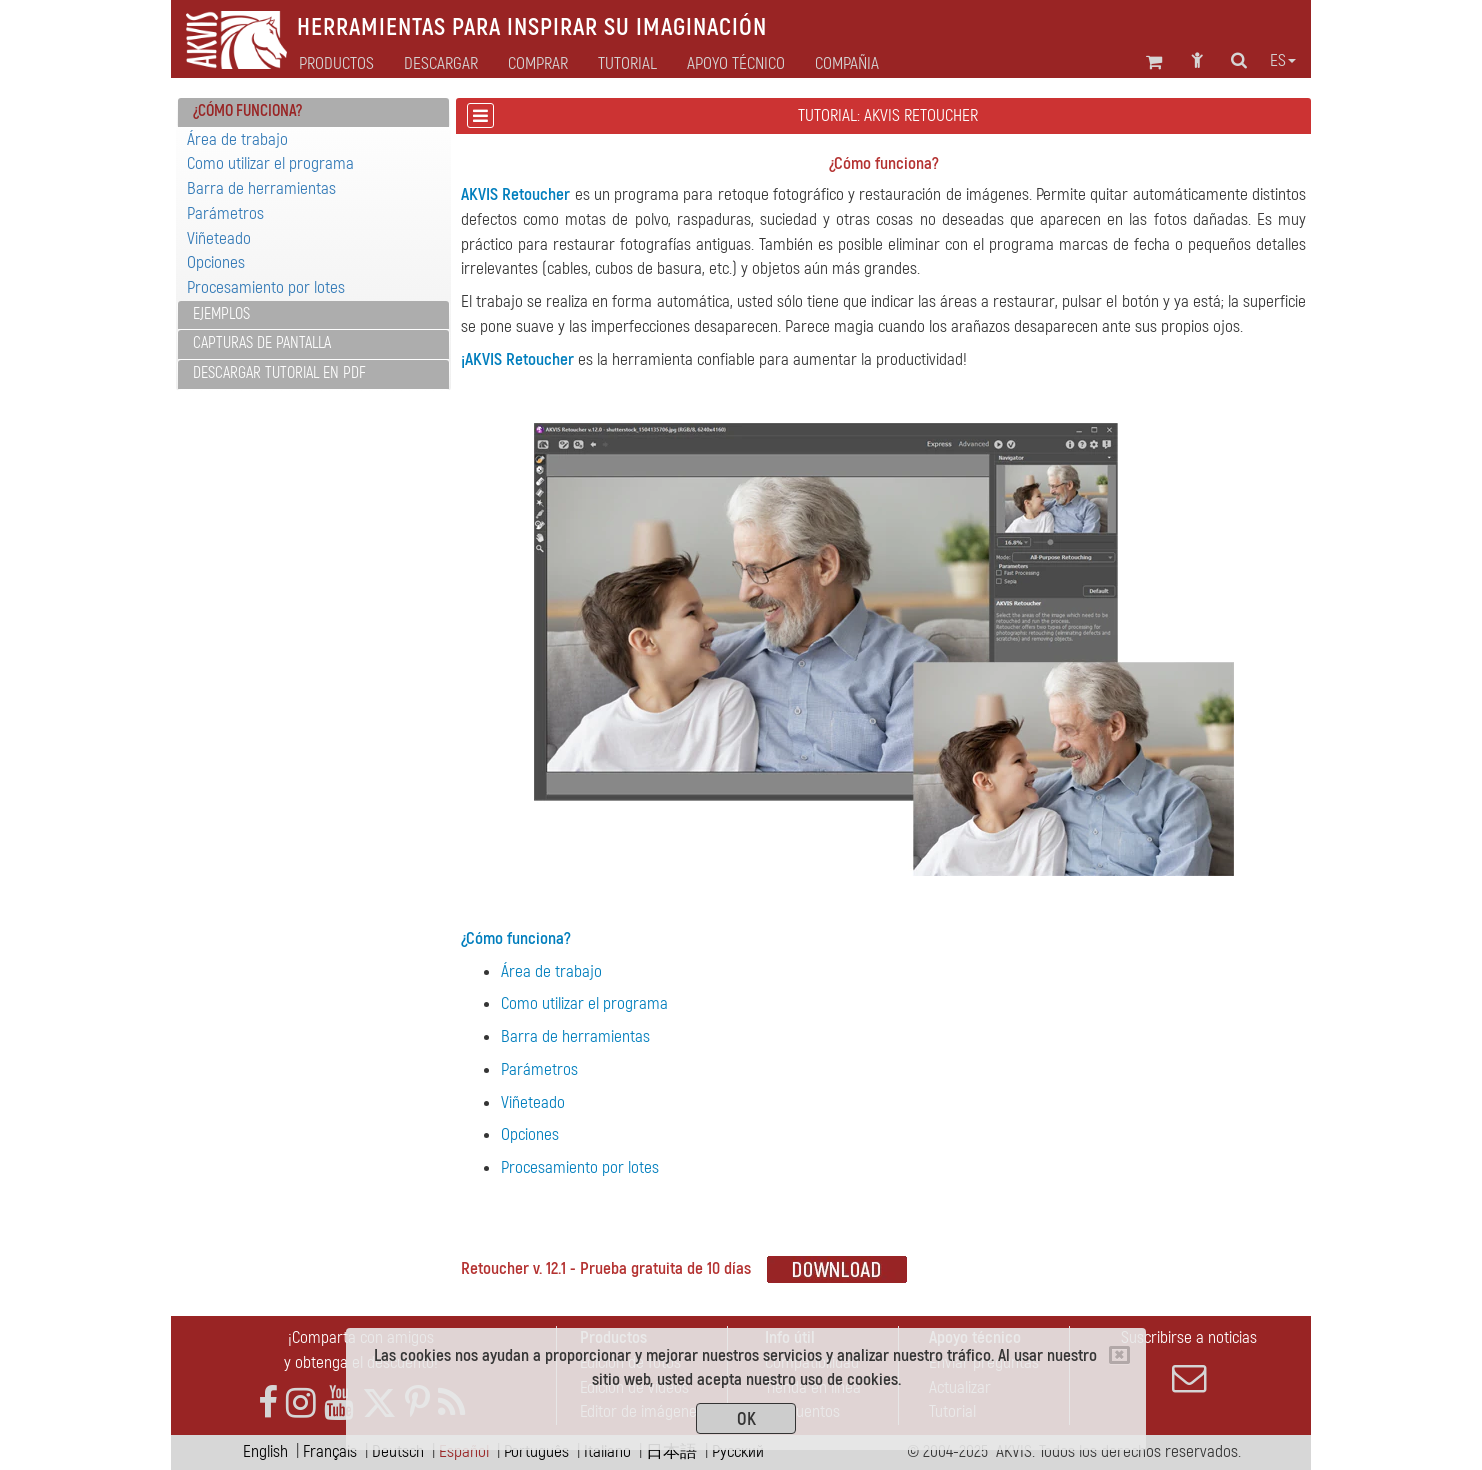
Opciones (216, 262)
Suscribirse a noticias (1189, 1361)
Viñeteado (219, 238)
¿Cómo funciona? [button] (247, 111)
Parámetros (225, 213)
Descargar (441, 64)
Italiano (607, 1451)
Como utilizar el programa (270, 163)
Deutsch (398, 1451)
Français (330, 1451)
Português (536, 1451)
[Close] (1119, 1355)
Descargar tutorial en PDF (279, 373)
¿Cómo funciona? (516, 938)
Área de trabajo (237, 139)
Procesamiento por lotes (266, 287)
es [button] (1283, 61)
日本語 (671, 1451)
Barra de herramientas (261, 188)
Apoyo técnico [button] (736, 64)
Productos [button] (336, 64)
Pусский (738, 1451)
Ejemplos (221, 314)
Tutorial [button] (627, 64)
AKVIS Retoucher (515, 194)
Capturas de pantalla (262, 343)
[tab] (313, 112)
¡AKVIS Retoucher (517, 359)
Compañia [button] (847, 64)
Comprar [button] (538, 64)
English (265, 1451)
